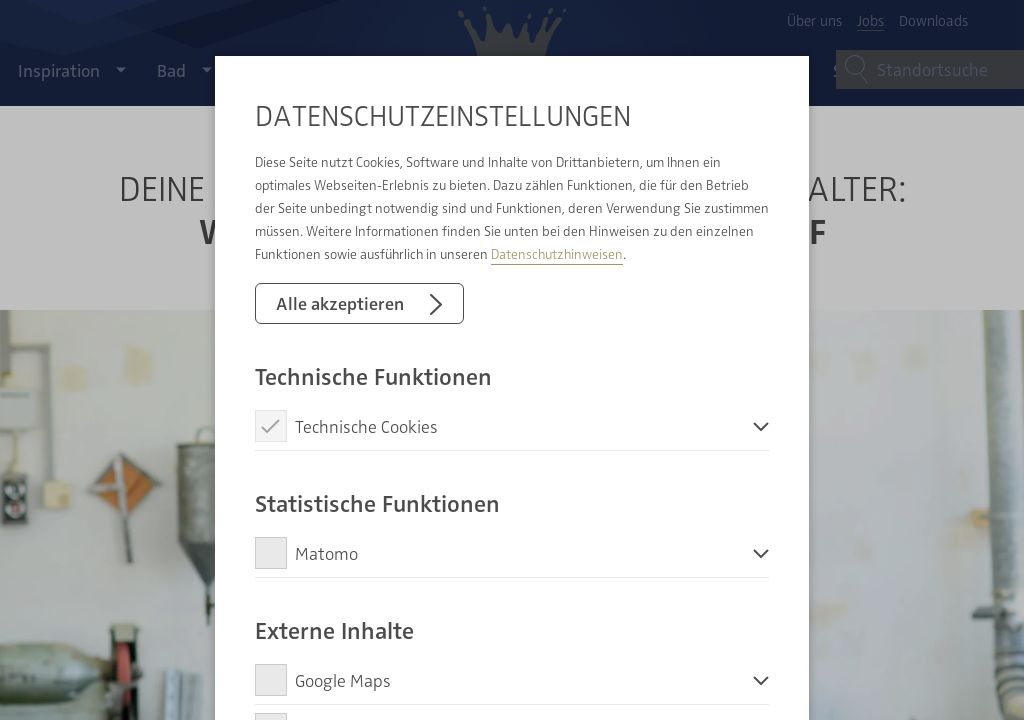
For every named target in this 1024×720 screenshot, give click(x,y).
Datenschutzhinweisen (557, 253)
